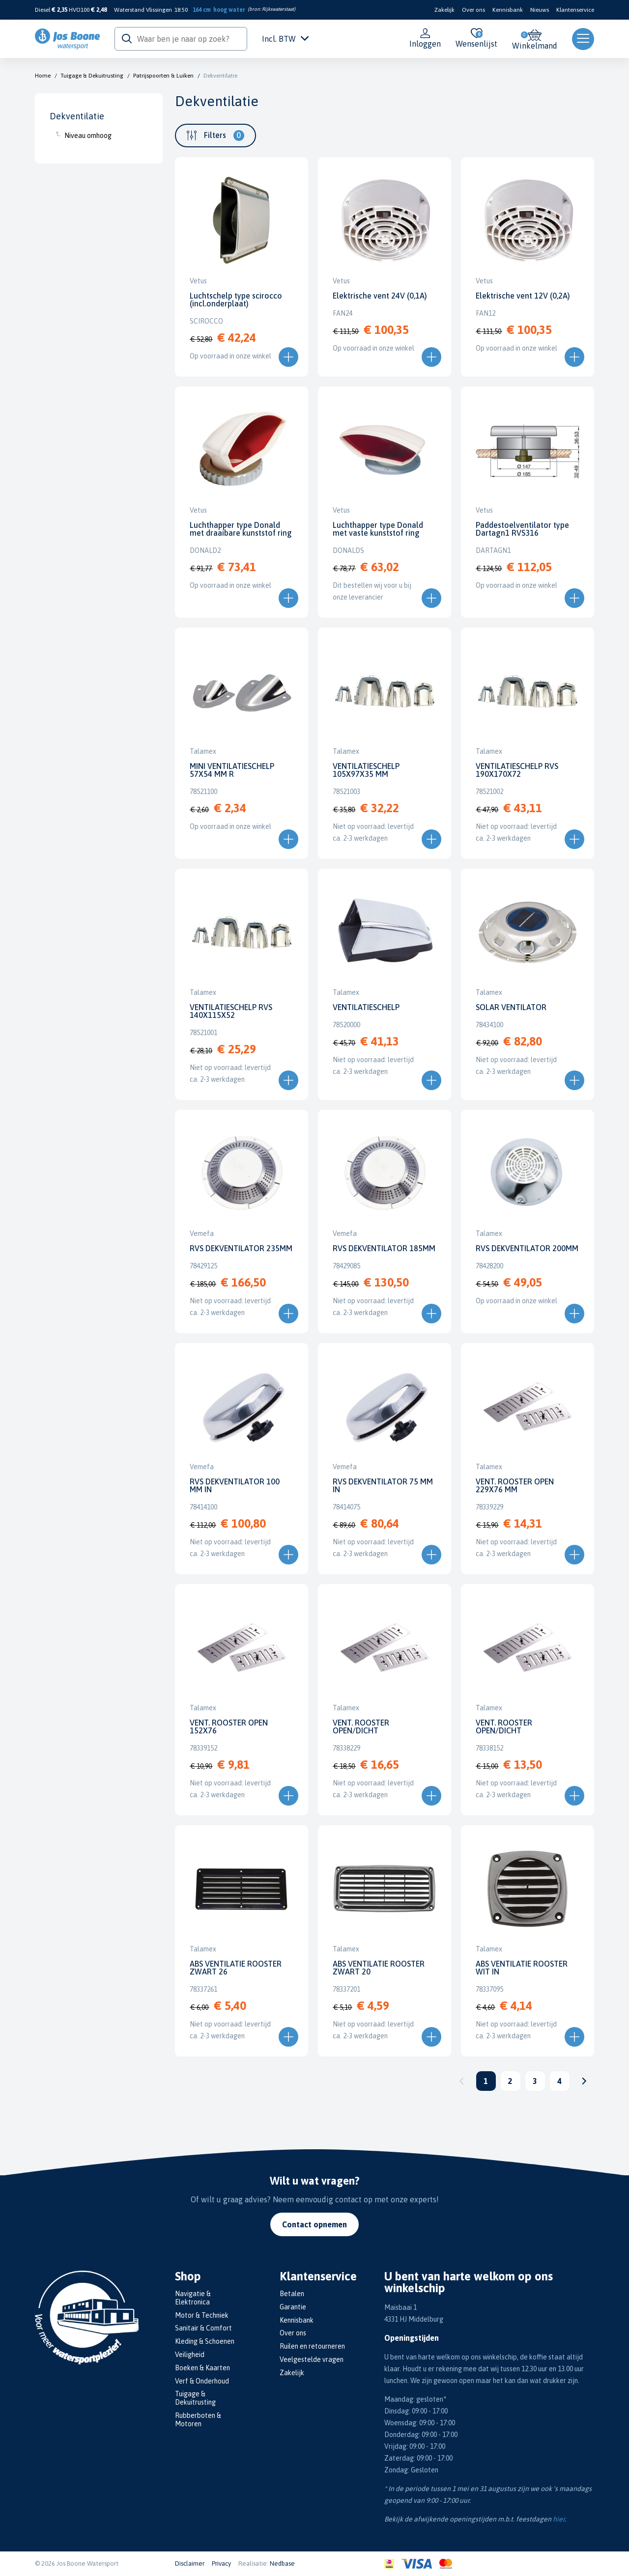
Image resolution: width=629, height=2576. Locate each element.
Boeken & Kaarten (202, 2368)
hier (559, 2519)
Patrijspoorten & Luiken (163, 76)
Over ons (473, 9)
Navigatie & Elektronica (193, 2298)
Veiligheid (189, 2354)
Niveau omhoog (88, 135)
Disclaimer (189, 2563)
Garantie (293, 2307)
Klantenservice (575, 9)
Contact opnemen (314, 2224)
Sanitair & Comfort (203, 2328)
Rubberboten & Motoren (198, 2420)
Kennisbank (507, 9)
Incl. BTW (285, 38)
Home (43, 76)
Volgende (584, 2081)
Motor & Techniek (202, 2315)
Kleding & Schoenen (204, 2341)
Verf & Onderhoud (202, 2381)
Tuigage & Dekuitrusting (91, 76)
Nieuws (539, 9)
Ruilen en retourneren (312, 2346)
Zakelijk (444, 9)
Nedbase (282, 2563)
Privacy (221, 2563)
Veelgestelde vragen (311, 2359)
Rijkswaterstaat (278, 9)
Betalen (292, 2294)
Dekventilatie (220, 76)
